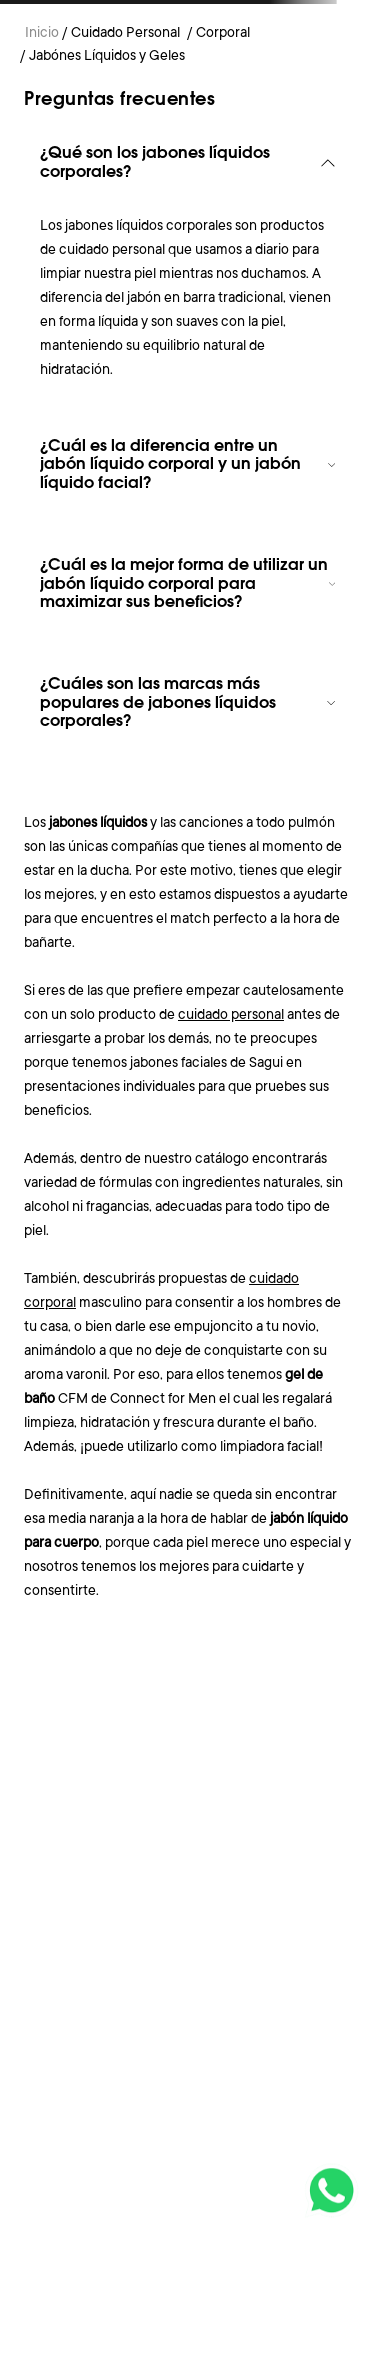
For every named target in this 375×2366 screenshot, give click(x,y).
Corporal (223, 32)
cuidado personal (231, 1014)
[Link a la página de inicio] (42, 33)
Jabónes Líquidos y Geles (107, 55)
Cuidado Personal (125, 32)
